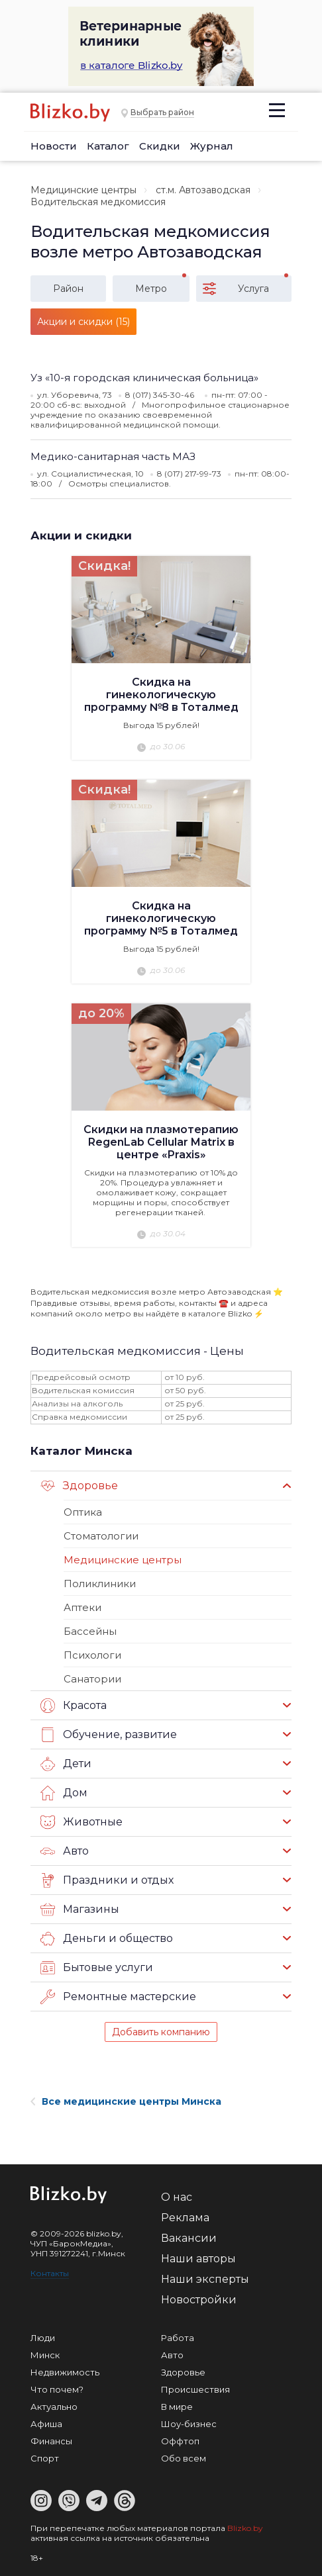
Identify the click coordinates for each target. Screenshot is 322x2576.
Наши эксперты (205, 2279)
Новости (53, 146)
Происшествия (195, 2389)
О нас (176, 2197)
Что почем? (56, 2389)
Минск (45, 2355)
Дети (65, 1764)
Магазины (79, 1909)
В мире (177, 2406)
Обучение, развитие (108, 1734)
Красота (73, 1705)
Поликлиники (100, 1583)
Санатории (92, 1679)
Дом (63, 1793)
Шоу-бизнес (189, 2423)
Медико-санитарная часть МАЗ (112, 456)
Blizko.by (245, 2528)
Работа (177, 2337)
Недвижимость (64, 2372)
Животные (81, 1822)
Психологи (92, 1655)
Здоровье (79, 1486)
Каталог (108, 146)
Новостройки (199, 2299)
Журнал (211, 146)
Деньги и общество (106, 1938)
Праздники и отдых (107, 1880)
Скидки (159, 146)
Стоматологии (101, 1536)
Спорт (44, 2458)
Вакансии (189, 2238)
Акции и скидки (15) (83, 322)
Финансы (51, 2441)
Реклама (185, 2217)
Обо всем (183, 2458)
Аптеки (82, 1607)
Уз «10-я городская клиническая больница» (144, 377)
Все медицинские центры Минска (125, 2101)
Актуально (54, 2406)
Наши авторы (198, 2258)
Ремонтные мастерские (118, 1997)
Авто (64, 1851)
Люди (42, 2337)
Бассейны (90, 1631)
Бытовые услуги (96, 1967)
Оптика (83, 1512)
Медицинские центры (83, 190)
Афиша (46, 2423)
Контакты (49, 2273)
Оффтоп (180, 2441)
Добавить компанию (161, 2032)
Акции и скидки (81, 535)
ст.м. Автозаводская (203, 190)
